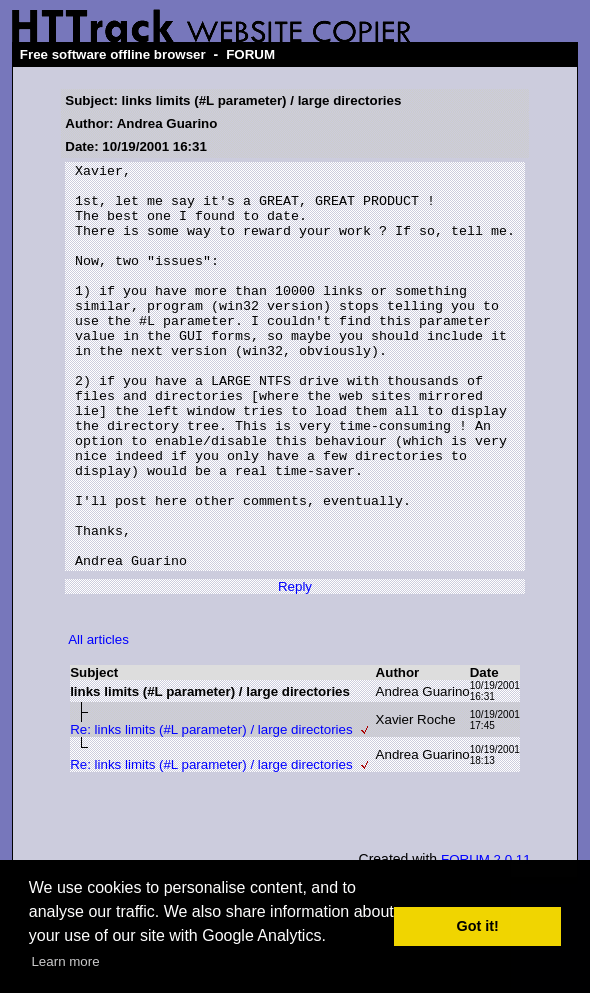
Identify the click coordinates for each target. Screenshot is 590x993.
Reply (295, 667)
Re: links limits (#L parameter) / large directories (211, 810)
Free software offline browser (113, 54)
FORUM (250, 54)
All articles (98, 720)
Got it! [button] (478, 926)
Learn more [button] (65, 961)
